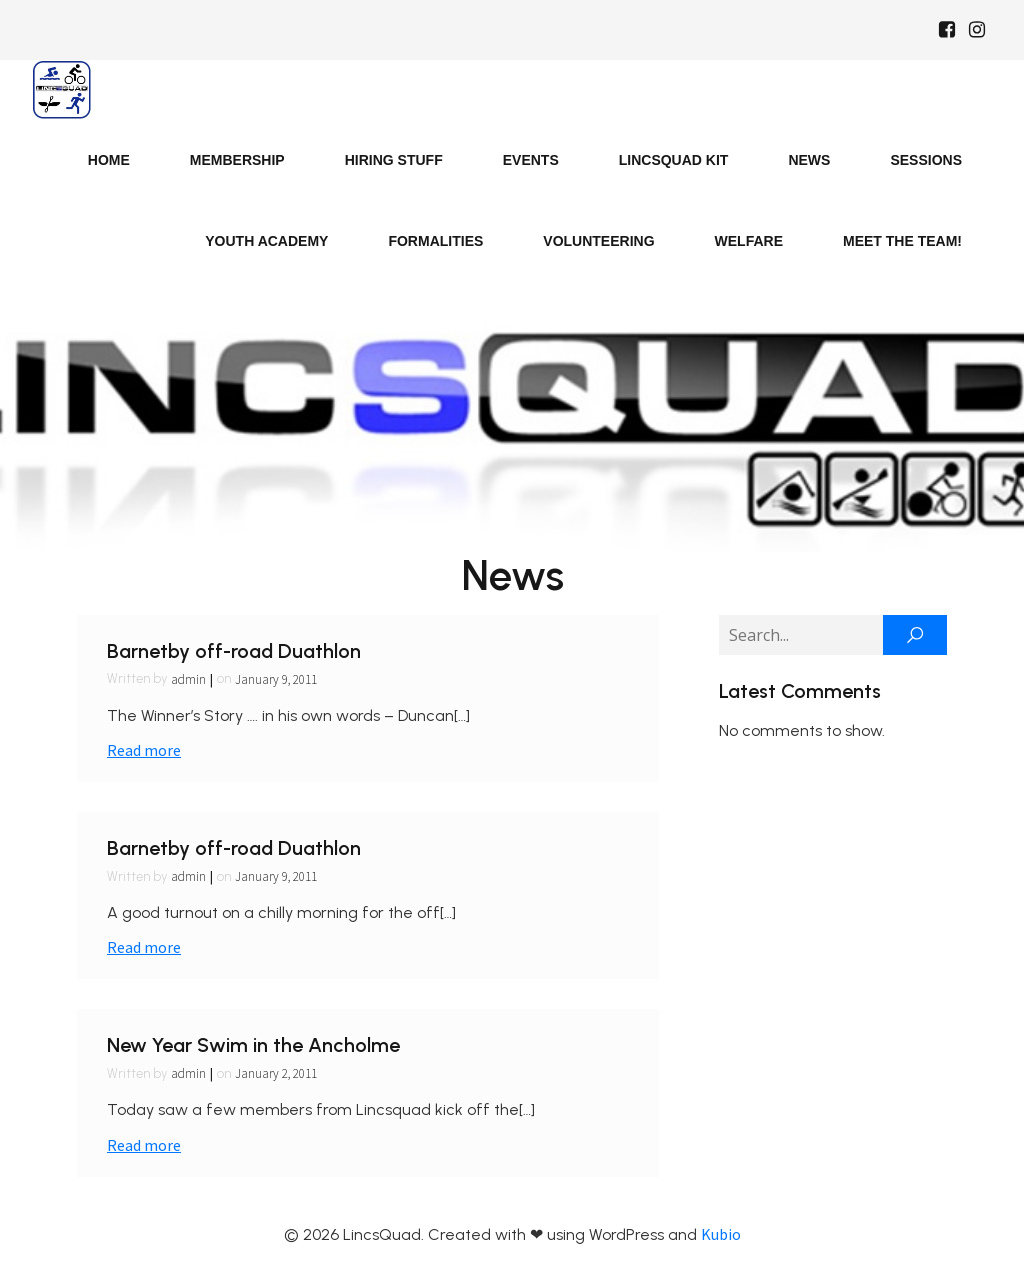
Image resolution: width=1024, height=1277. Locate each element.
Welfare (749, 241)
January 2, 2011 (276, 1073)
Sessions (926, 160)
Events (531, 160)
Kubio (721, 1234)
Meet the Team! (902, 241)
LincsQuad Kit (674, 160)
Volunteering (598, 241)
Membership (237, 160)
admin (188, 679)
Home (109, 160)
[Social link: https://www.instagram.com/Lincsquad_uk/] (977, 30)
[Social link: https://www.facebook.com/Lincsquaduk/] (947, 30)
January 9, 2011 (276, 679)
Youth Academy (266, 241)
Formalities (435, 241)
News (809, 160)
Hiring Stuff (394, 160)
